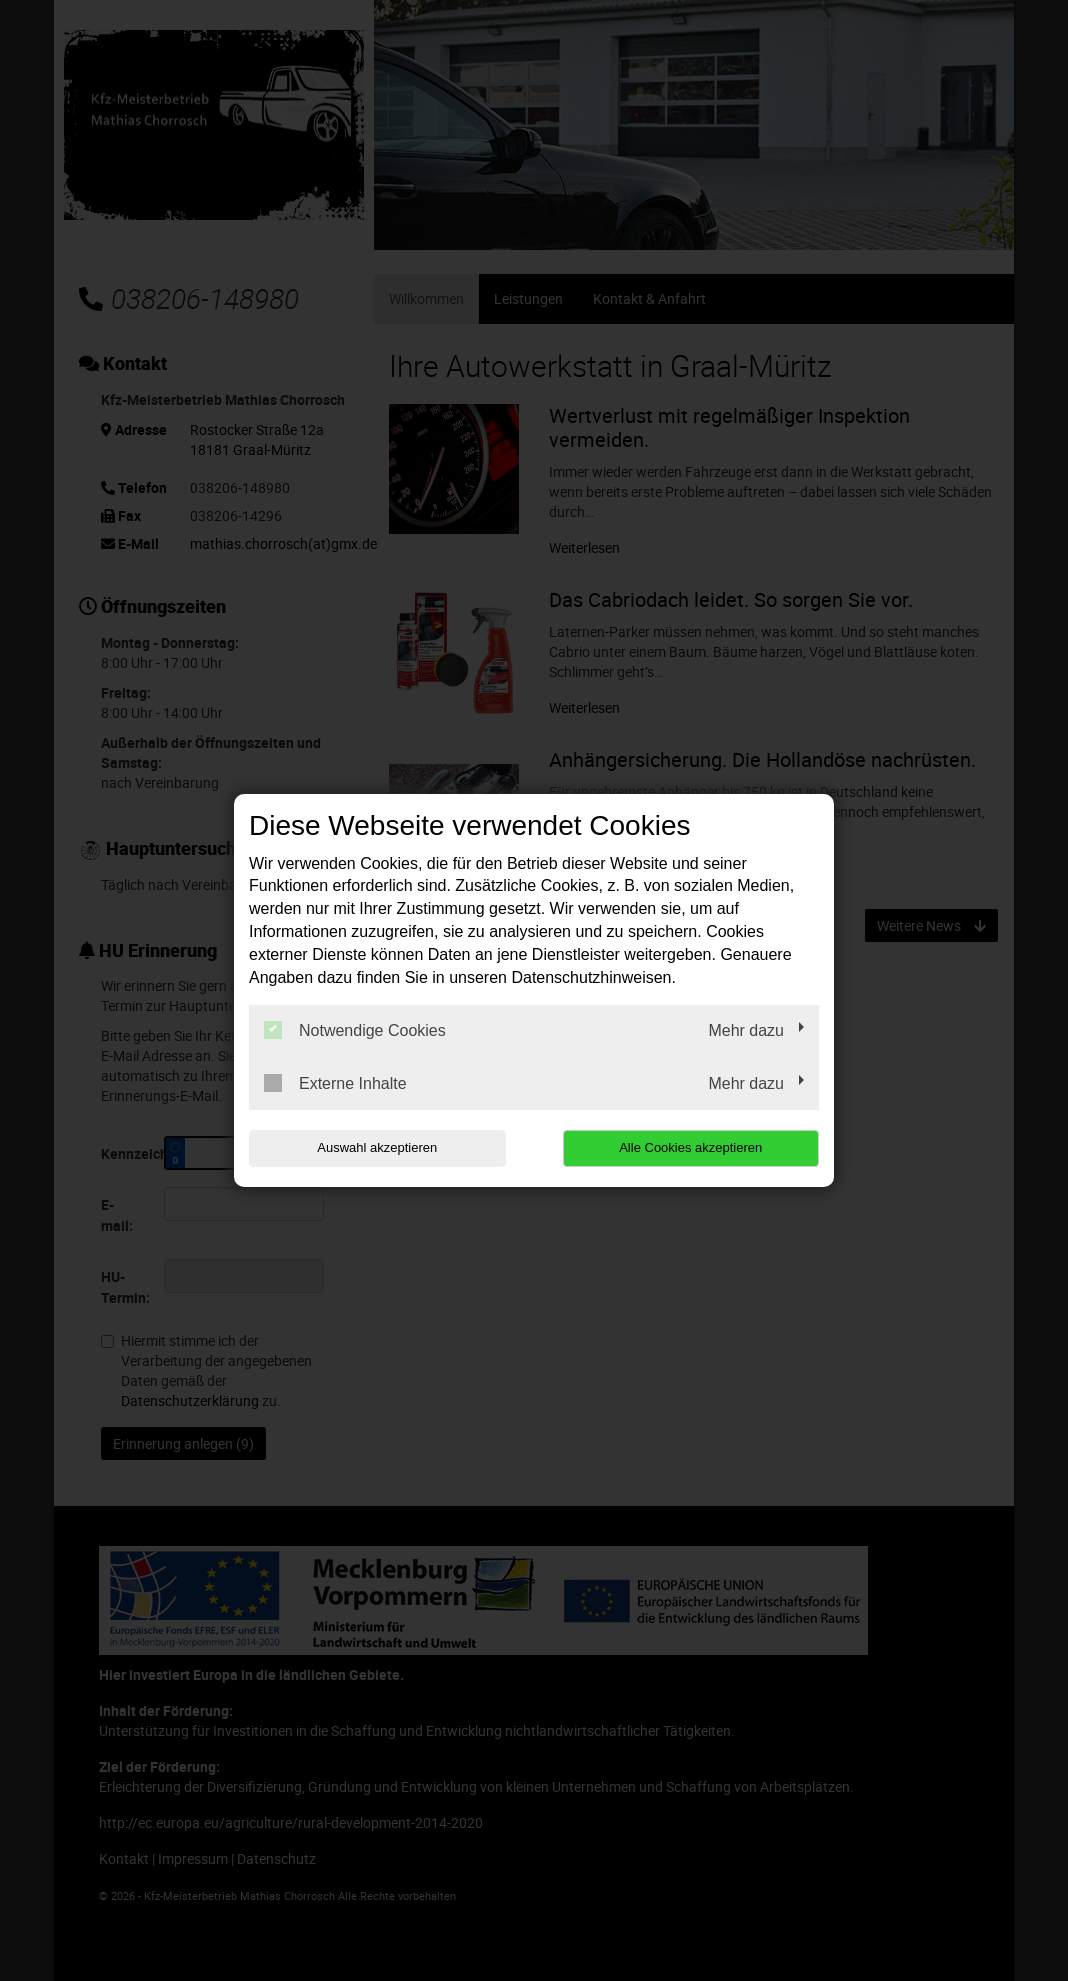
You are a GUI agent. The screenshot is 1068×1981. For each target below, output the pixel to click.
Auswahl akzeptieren (377, 1147)
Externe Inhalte (335, 1083)
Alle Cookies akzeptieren (690, 1147)
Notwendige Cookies (355, 1030)
